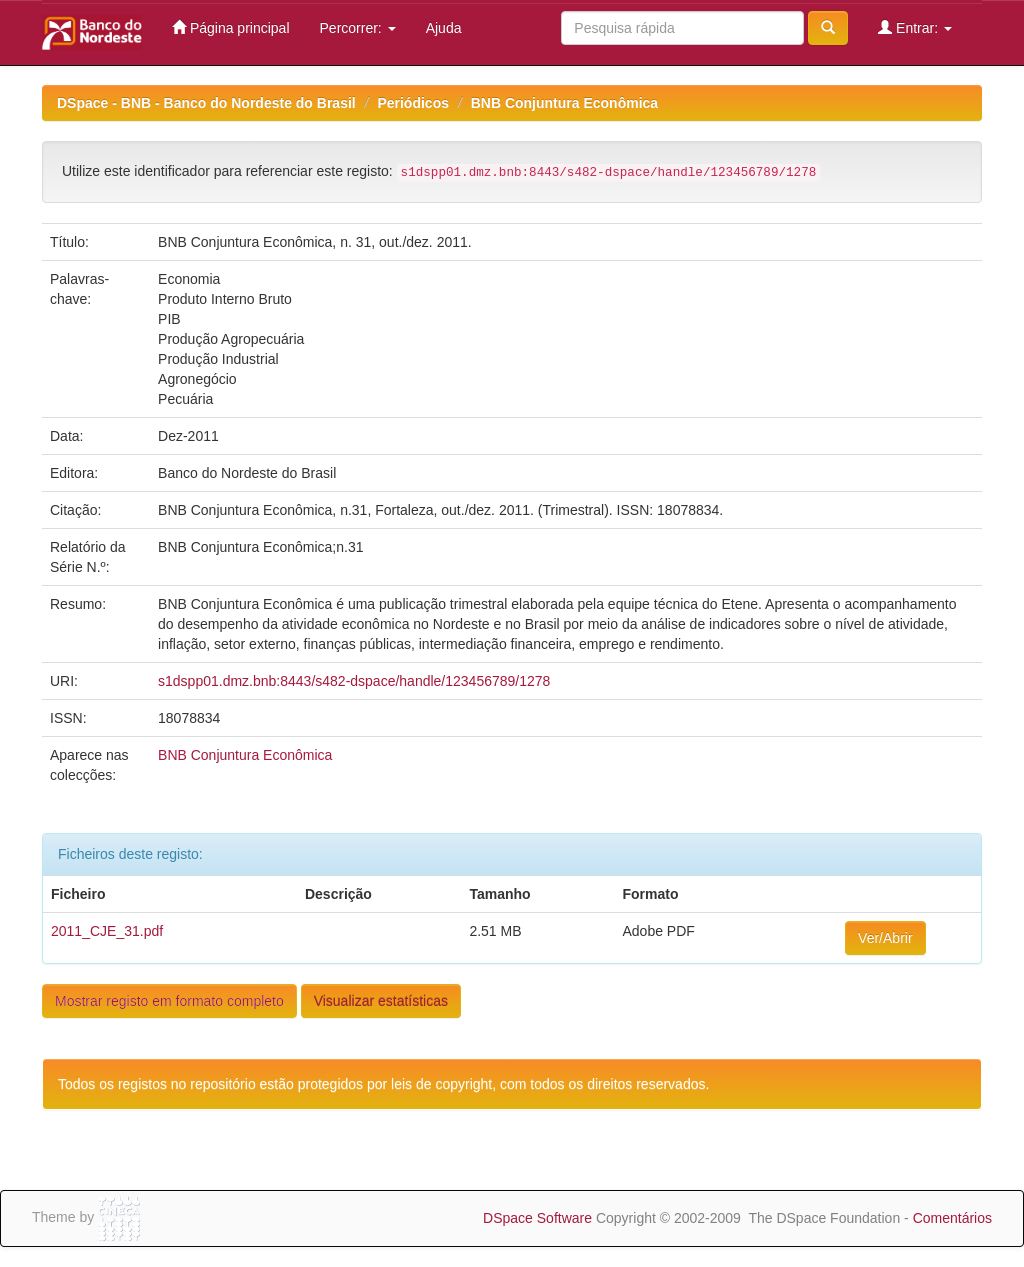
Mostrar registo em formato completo (169, 1001)
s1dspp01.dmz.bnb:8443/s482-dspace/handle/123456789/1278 (354, 681)
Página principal (231, 27)
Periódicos (413, 103)
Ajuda (444, 28)
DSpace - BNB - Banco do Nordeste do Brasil (206, 103)
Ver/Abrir (885, 938)
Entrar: (915, 27)
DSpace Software (537, 1218)
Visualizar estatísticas (381, 1001)
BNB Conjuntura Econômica (564, 103)
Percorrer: (358, 28)
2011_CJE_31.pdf (107, 931)
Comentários (952, 1218)
